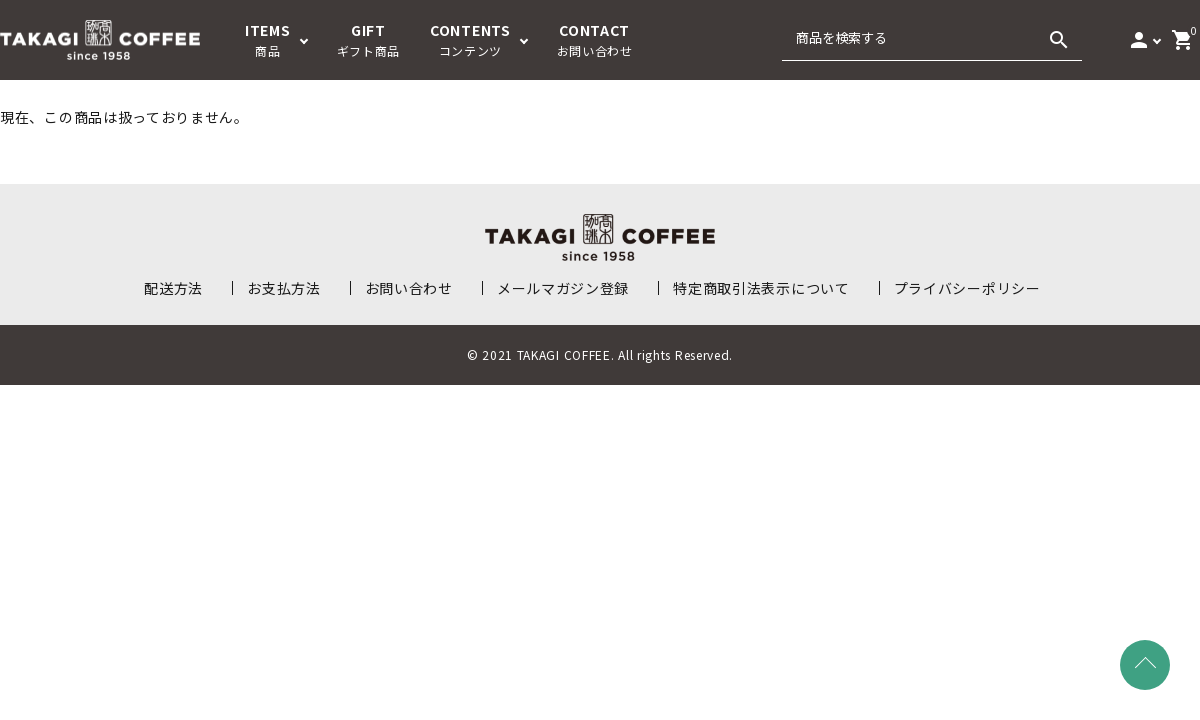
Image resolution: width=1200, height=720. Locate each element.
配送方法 (173, 288)
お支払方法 (284, 288)
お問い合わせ (409, 288)
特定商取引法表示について (761, 288)
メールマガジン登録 (563, 288)
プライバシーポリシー (967, 288)
